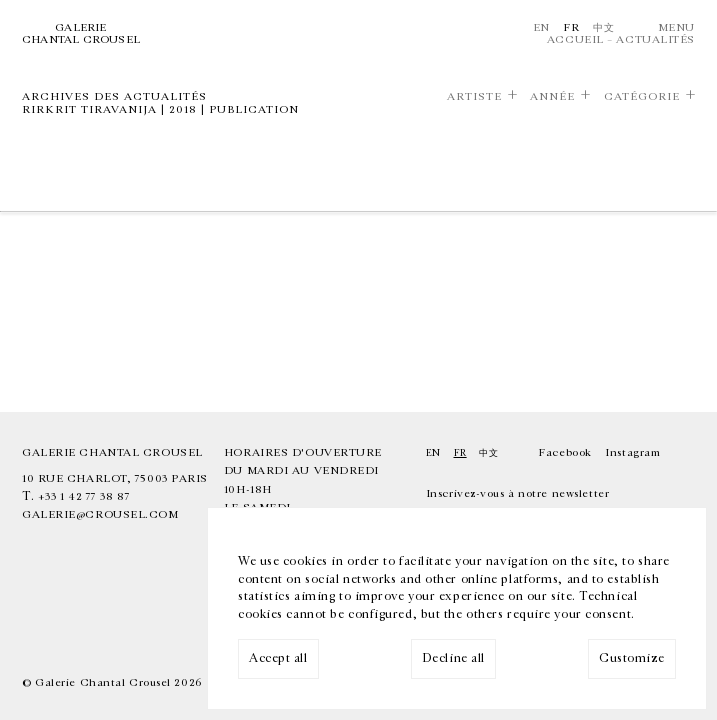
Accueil (575, 39)
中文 (603, 27)
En (541, 27)
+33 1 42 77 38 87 (84, 496)
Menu (676, 27)
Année (552, 96)
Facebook (564, 452)
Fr (571, 27)
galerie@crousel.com (100, 514)
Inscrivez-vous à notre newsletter (517, 493)
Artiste (474, 96)
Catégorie (642, 96)
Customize (632, 658)
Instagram (632, 452)
